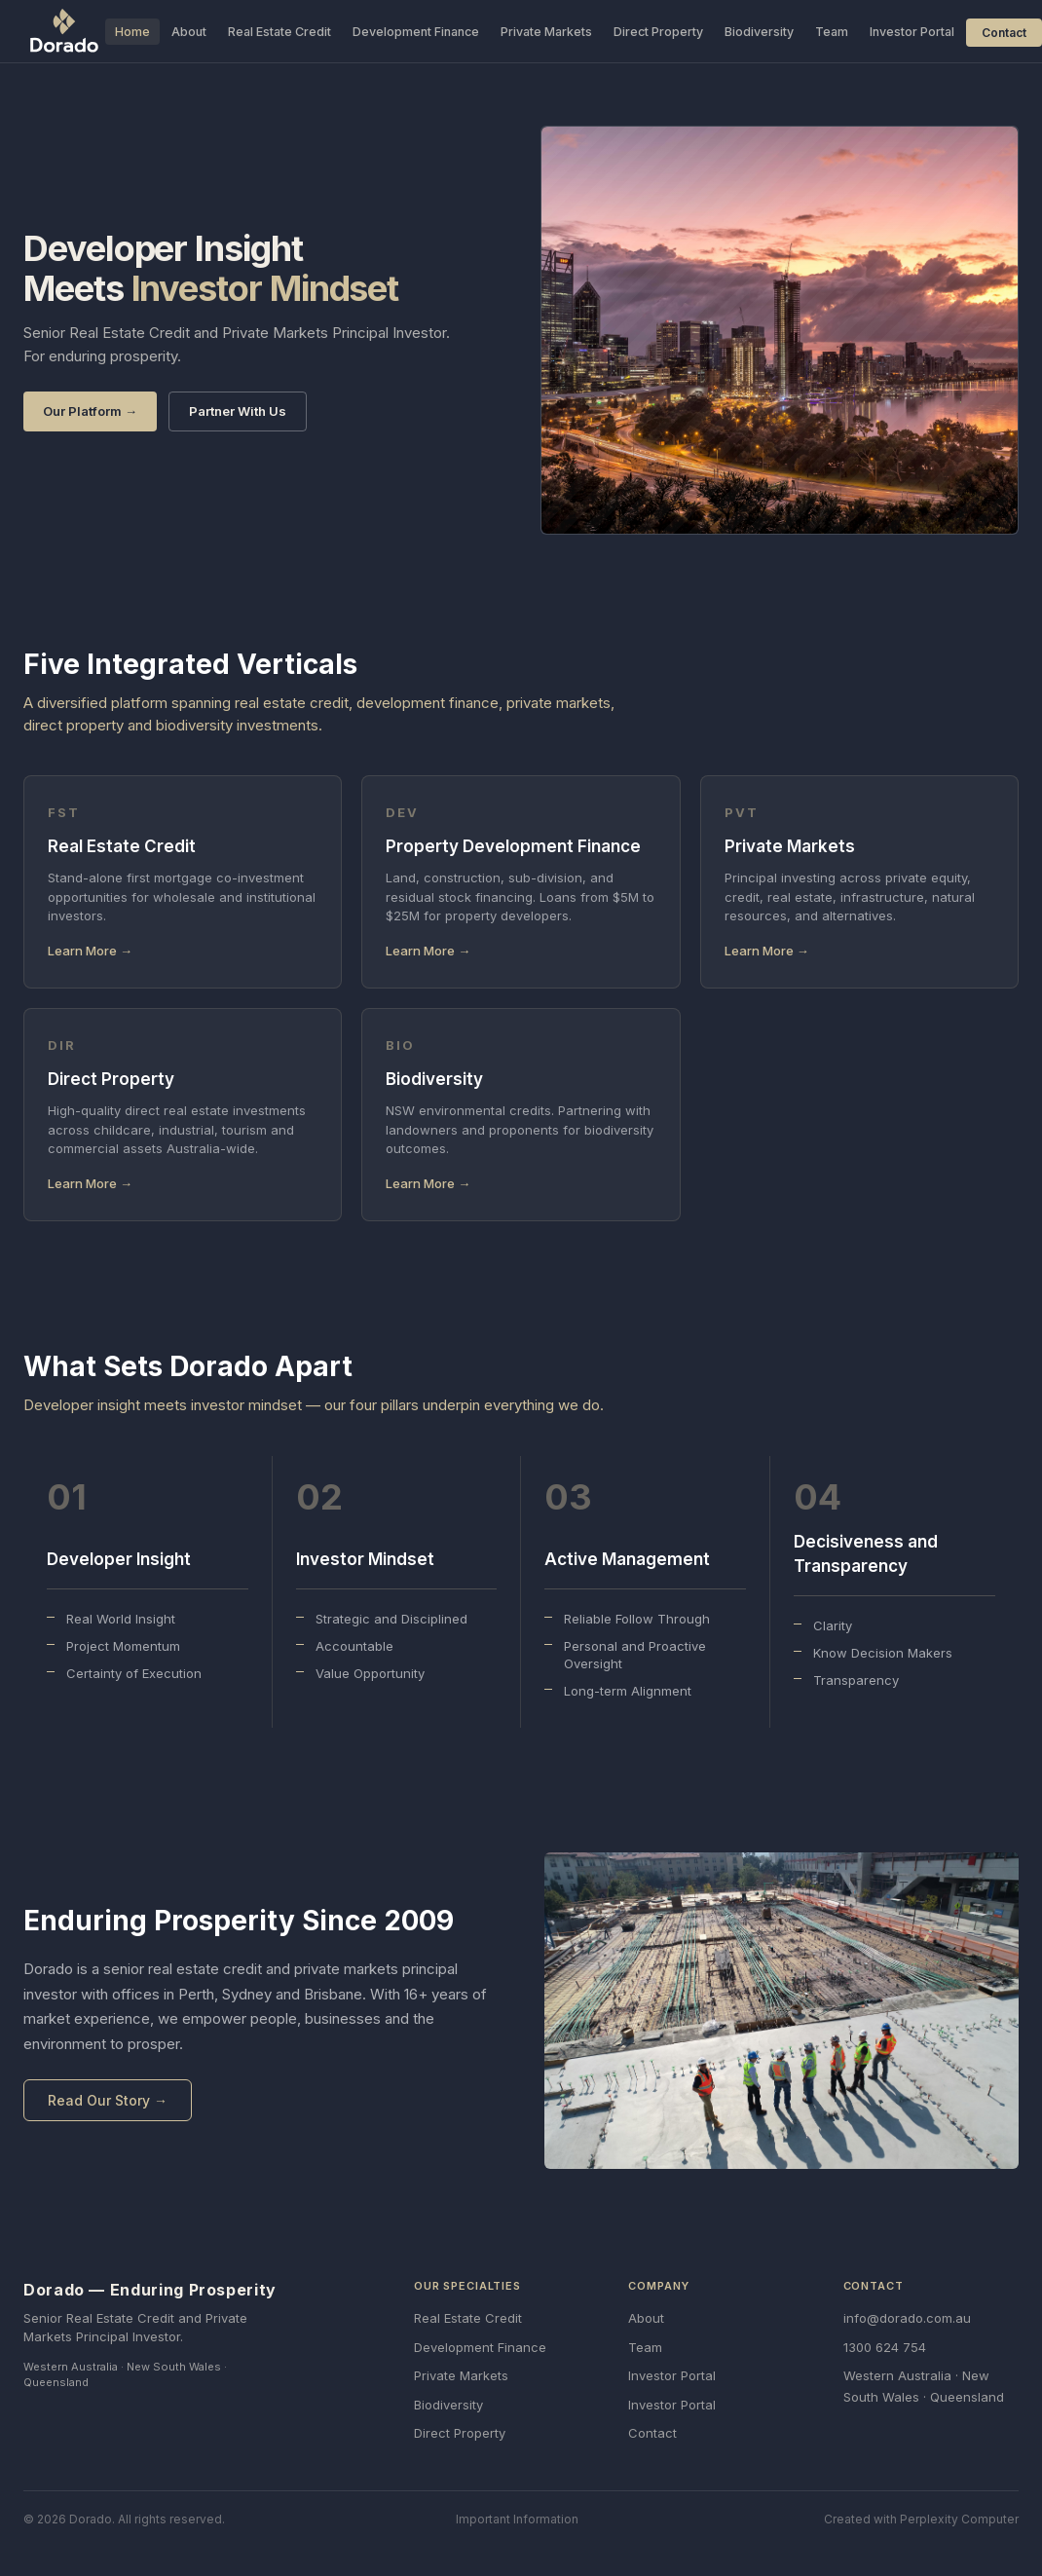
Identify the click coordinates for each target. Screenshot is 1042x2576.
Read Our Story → (107, 2100)
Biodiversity (759, 31)
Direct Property (658, 31)
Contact (1004, 32)
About (188, 31)
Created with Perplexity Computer (921, 2519)
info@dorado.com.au (907, 2318)
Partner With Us (237, 411)
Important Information (517, 2519)
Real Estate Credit (279, 31)
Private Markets (546, 31)
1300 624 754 (884, 2347)
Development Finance (416, 31)
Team (831, 31)
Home (132, 31)
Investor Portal (912, 31)
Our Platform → (90, 411)
